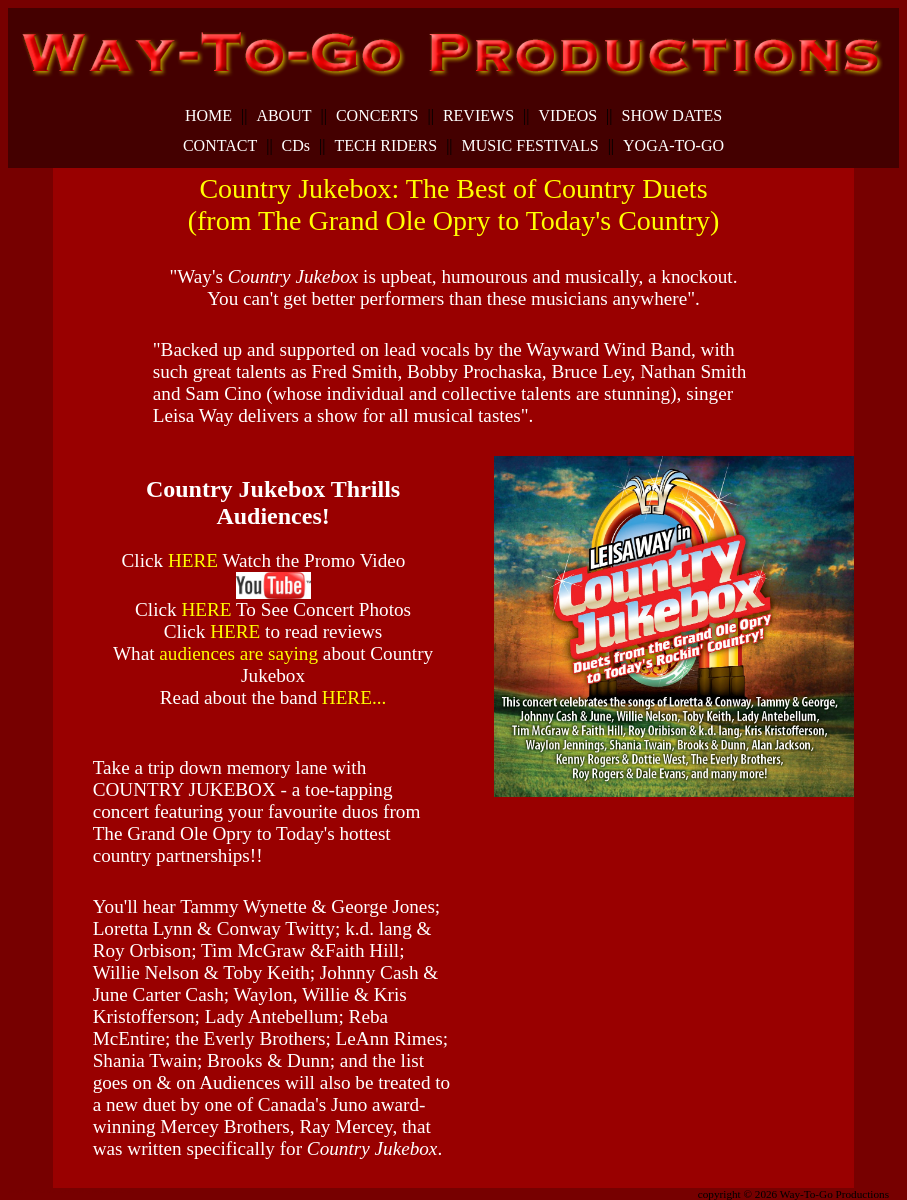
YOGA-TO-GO (673, 146)
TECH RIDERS (385, 146)
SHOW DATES (672, 116)
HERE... (354, 697)
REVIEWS (478, 116)
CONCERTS (377, 116)
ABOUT (283, 116)
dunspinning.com (113, 1191)
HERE (195, 560)
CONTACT (220, 146)
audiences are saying (241, 653)
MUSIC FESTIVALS (530, 146)
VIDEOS (567, 116)
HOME (208, 116)
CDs (296, 146)
